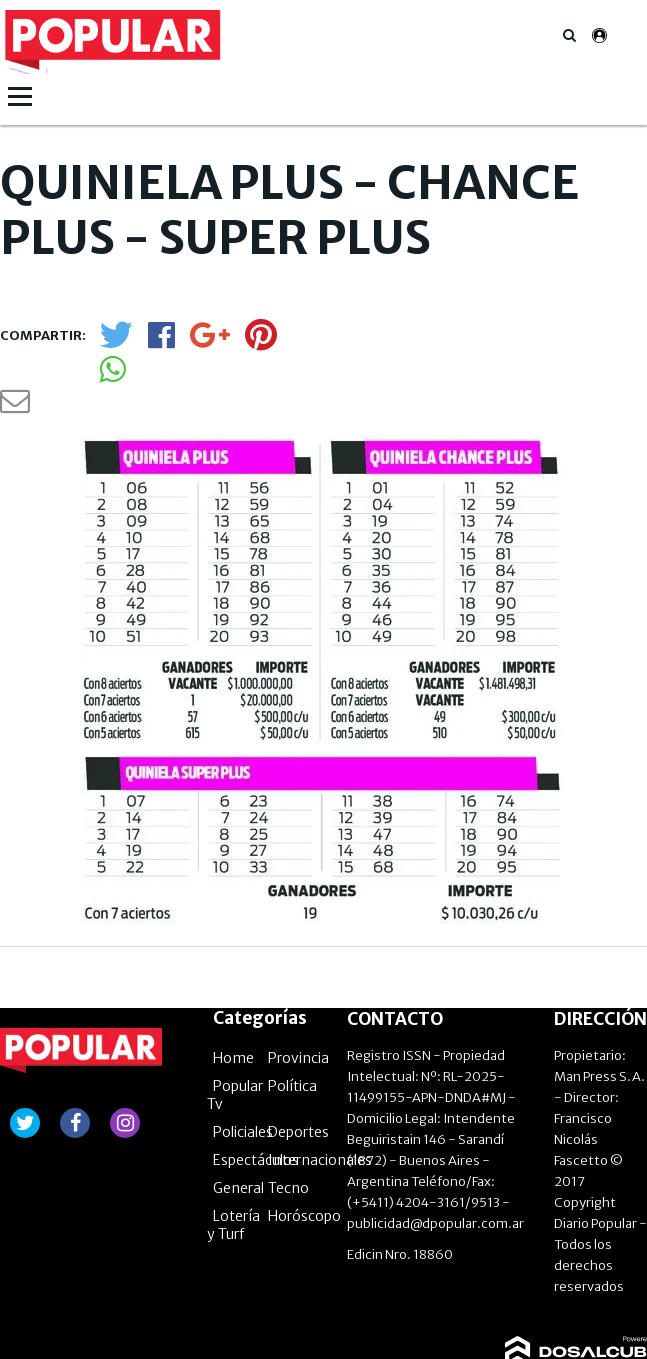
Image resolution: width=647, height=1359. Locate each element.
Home (233, 968)
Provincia (298, 968)
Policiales (243, 1042)
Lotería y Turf (233, 1135)
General (238, 1098)
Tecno (288, 1098)
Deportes (298, 1042)
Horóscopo (304, 1126)
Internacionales (320, 1070)
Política (292, 996)
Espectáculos (256, 1070)
